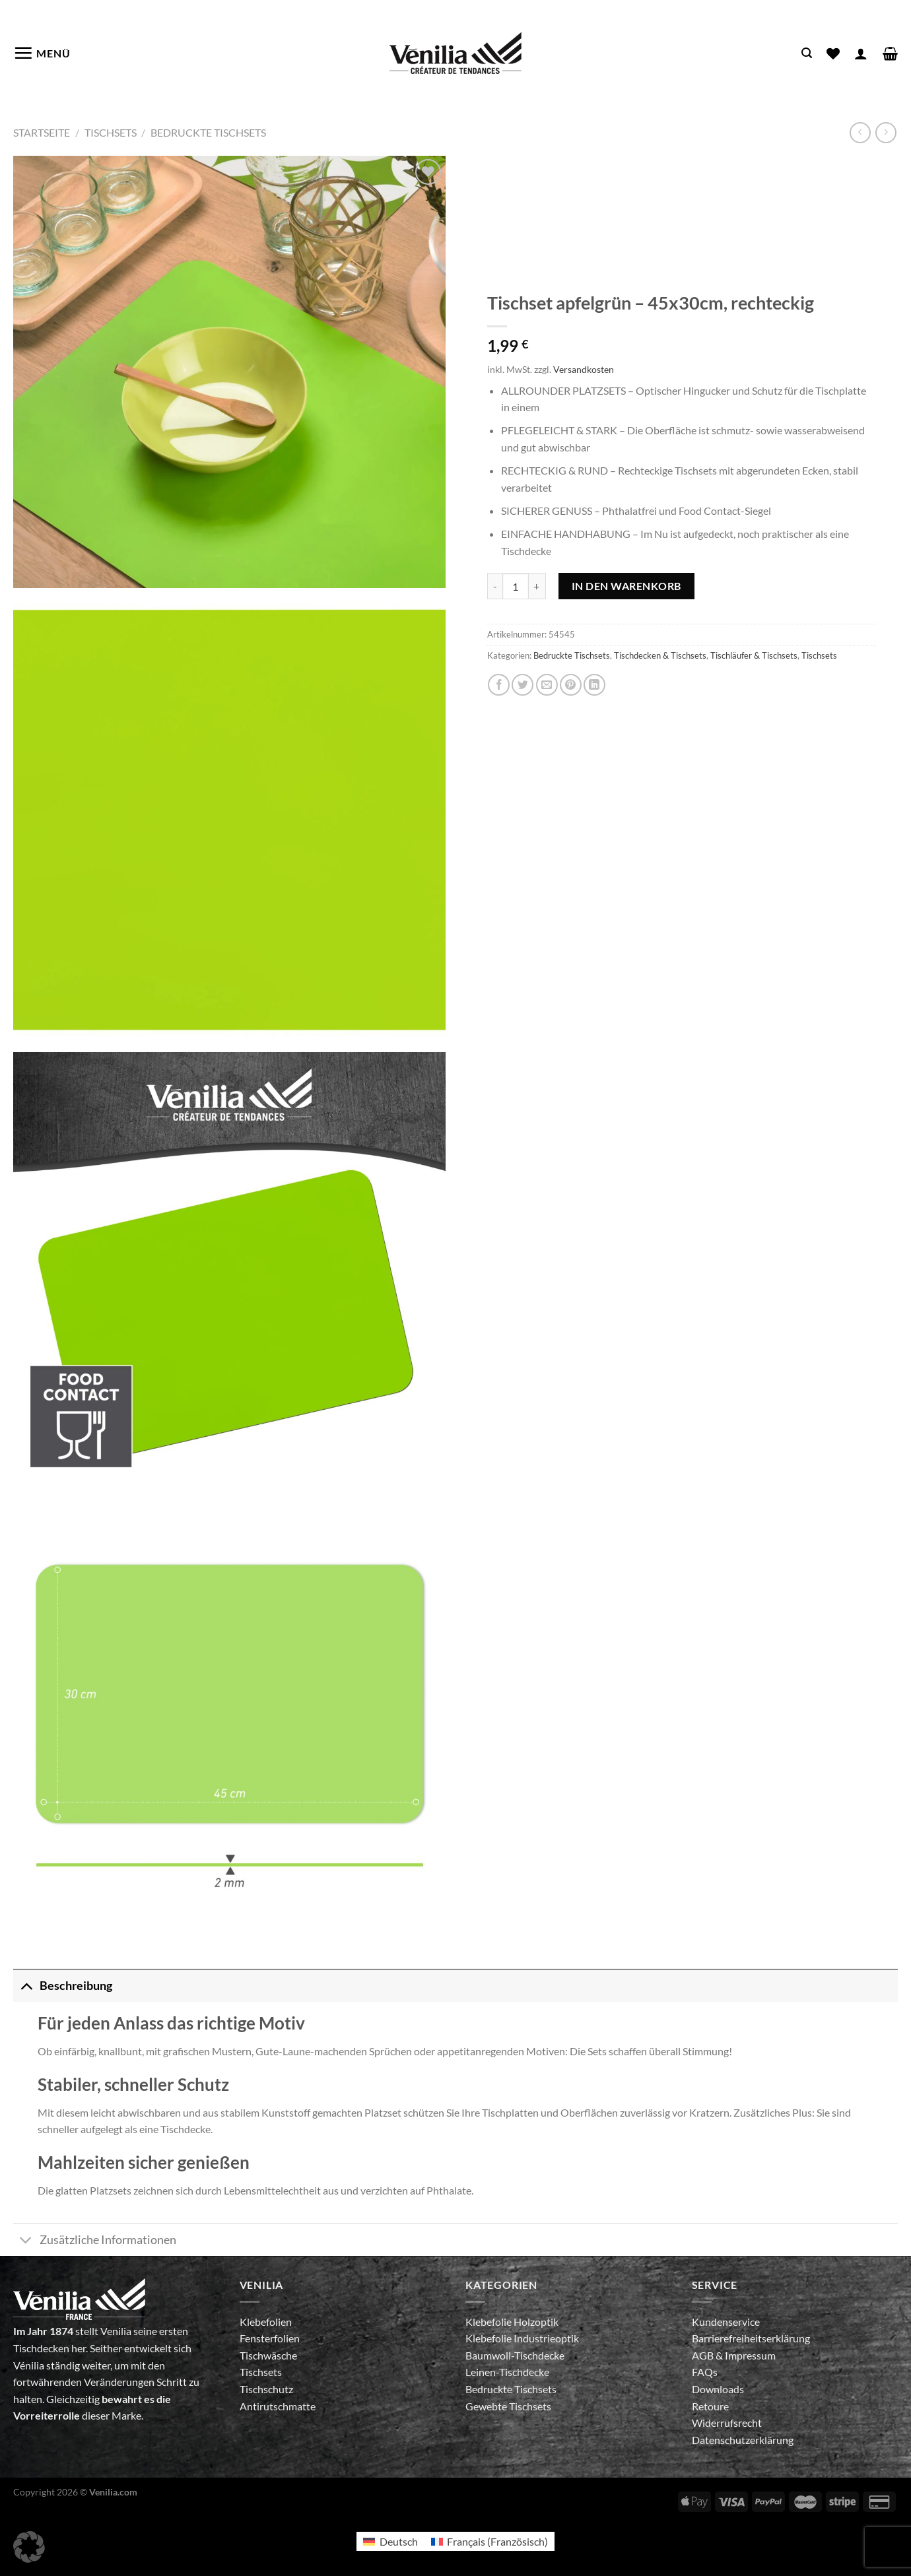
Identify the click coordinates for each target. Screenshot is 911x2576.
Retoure (710, 2406)
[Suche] (806, 53)
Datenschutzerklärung (742, 2439)
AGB (704, 2355)
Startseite (41, 132)
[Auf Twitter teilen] (522, 685)
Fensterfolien (270, 2338)
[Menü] (42, 52)
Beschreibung (62, 1985)
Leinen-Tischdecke (507, 2371)
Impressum (750, 2355)
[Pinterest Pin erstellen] (571, 685)
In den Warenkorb (626, 585)
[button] (29, 2547)
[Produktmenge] (515, 586)
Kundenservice (726, 2321)
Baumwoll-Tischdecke (514, 2355)
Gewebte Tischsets (508, 2406)
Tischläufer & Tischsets (753, 655)
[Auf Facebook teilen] (499, 685)
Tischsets (110, 132)
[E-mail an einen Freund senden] (547, 685)
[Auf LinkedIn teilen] (594, 685)
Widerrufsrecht (727, 2422)
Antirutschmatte (278, 2406)
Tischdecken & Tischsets (660, 655)
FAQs (705, 2371)
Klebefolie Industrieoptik (522, 2338)
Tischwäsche (268, 2355)
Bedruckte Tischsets (208, 132)
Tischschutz (266, 2389)
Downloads (718, 2389)
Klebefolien (266, 2321)
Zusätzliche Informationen (94, 2241)
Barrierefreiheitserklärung (751, 2338)
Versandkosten (583, 369)
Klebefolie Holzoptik (511, 2321)
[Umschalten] (26, 1985)
